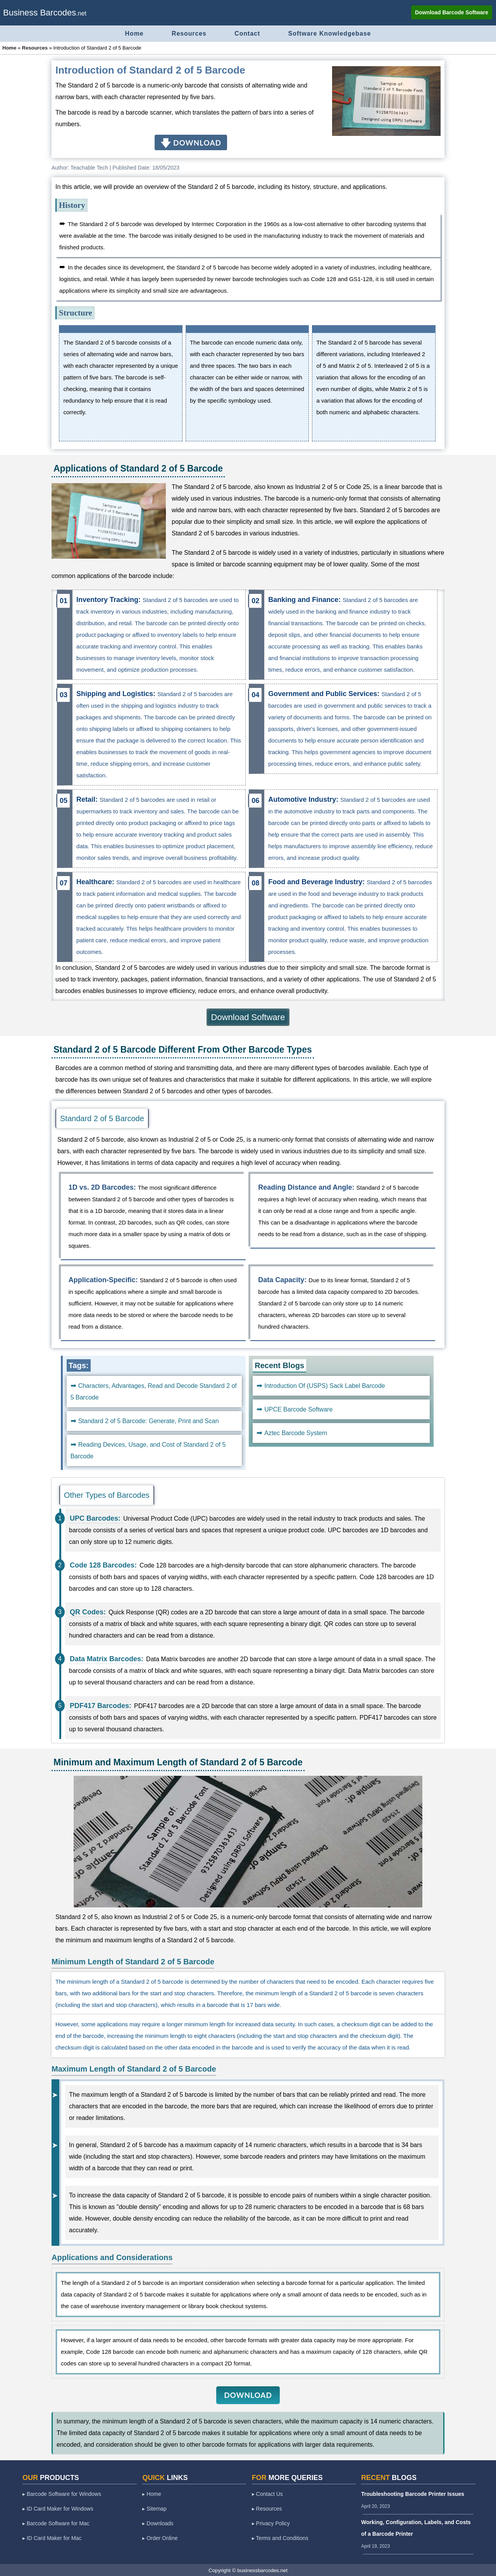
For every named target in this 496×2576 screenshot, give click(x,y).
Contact (248, 33)
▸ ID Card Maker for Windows (57, 2508)
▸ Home (151, 2493)
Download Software (248, 1017)
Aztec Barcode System (295, 1432)
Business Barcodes (39, 12)
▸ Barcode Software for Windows (61, 2493)
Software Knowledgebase (331, 33)
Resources (188, 33)
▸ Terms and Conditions (280, 2538)
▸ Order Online (159, 2538)
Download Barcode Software (451, 12)
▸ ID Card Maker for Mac (51, 2538)
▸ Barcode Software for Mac (56, 2523)
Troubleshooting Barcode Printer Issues (412, 2493)
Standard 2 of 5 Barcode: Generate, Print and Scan (148, 1420)
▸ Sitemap (154, 2508)
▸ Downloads (157, 2523)
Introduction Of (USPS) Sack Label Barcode (324, 1385)
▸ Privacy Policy (271, 2523)
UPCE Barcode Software (298, 1409)
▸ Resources (267, 2508)
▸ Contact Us (267, 2493)
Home (132, 33)
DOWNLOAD (248, 2394)
